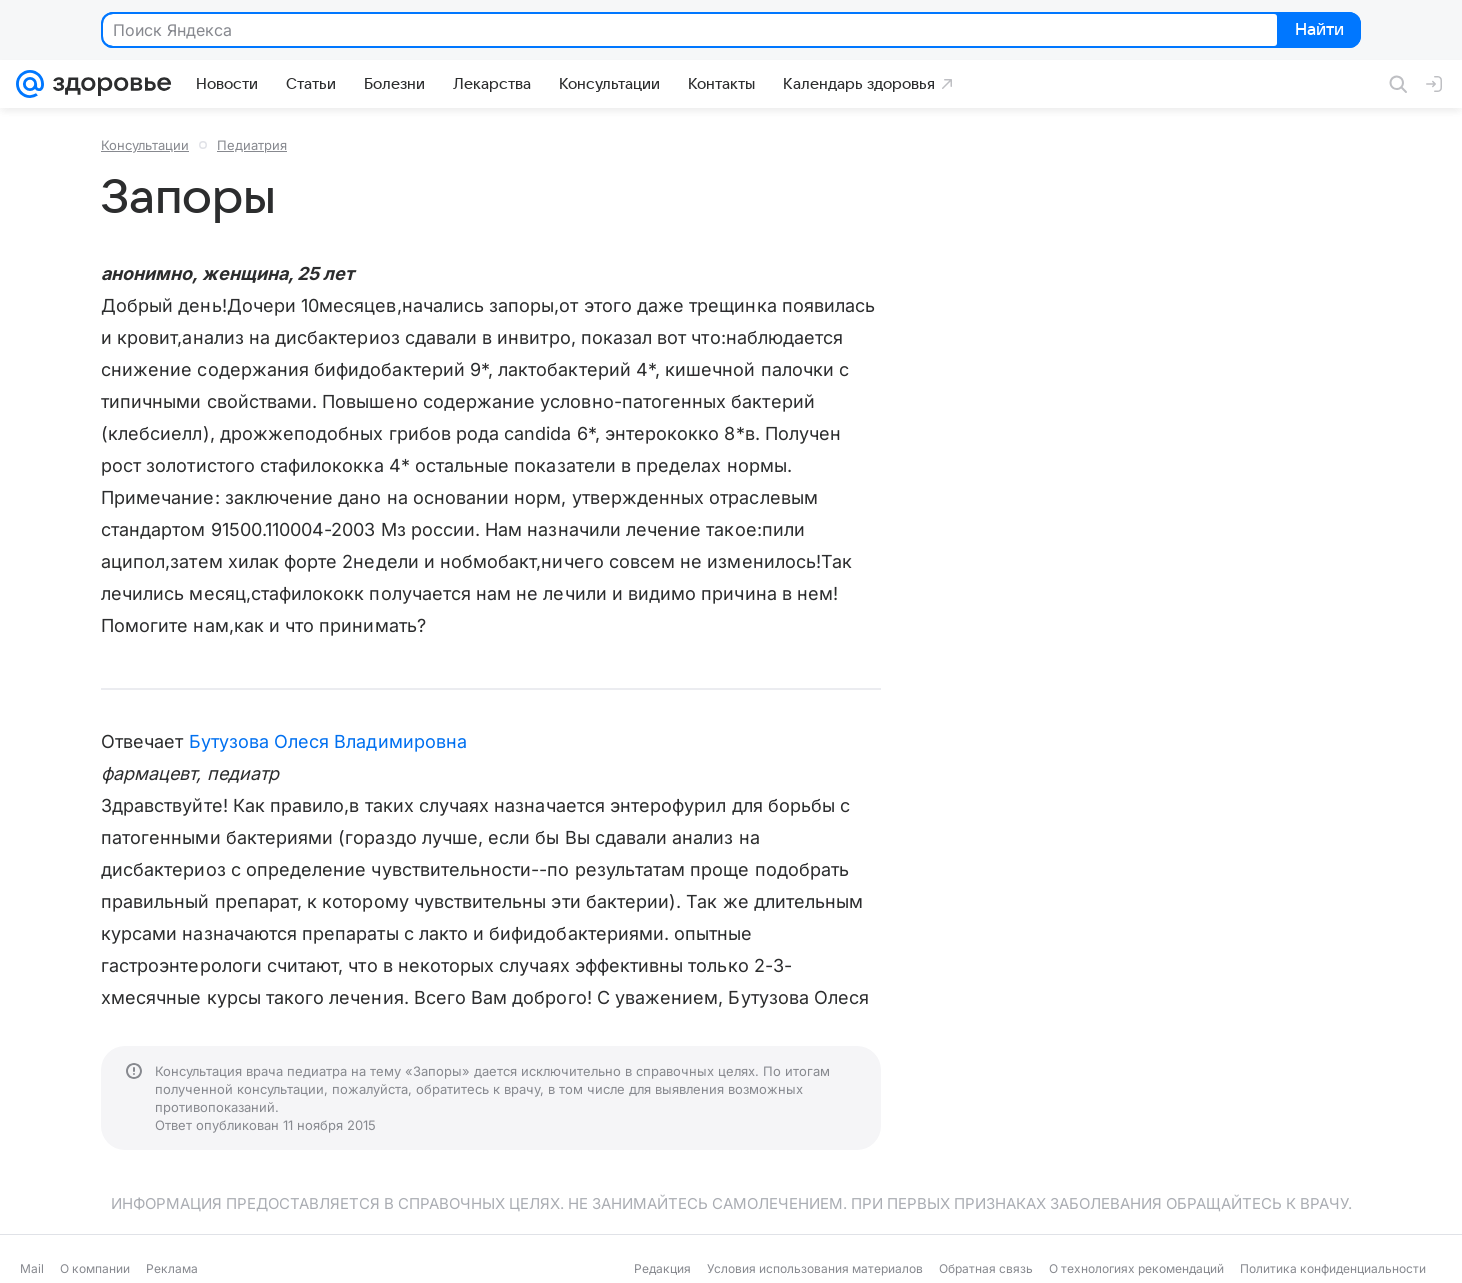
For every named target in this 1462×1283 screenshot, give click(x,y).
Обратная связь (986, 1268)
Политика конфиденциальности (1333, 1268)
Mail (32, 1268)
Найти (1317, 31)
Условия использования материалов (815, 1268)
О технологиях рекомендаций (1136, 1268)
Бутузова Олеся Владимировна (328, 741)
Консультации (145, 145)
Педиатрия (252, 145)
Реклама (172, 1268)
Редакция (662, 1268)
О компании (95, 1268)
